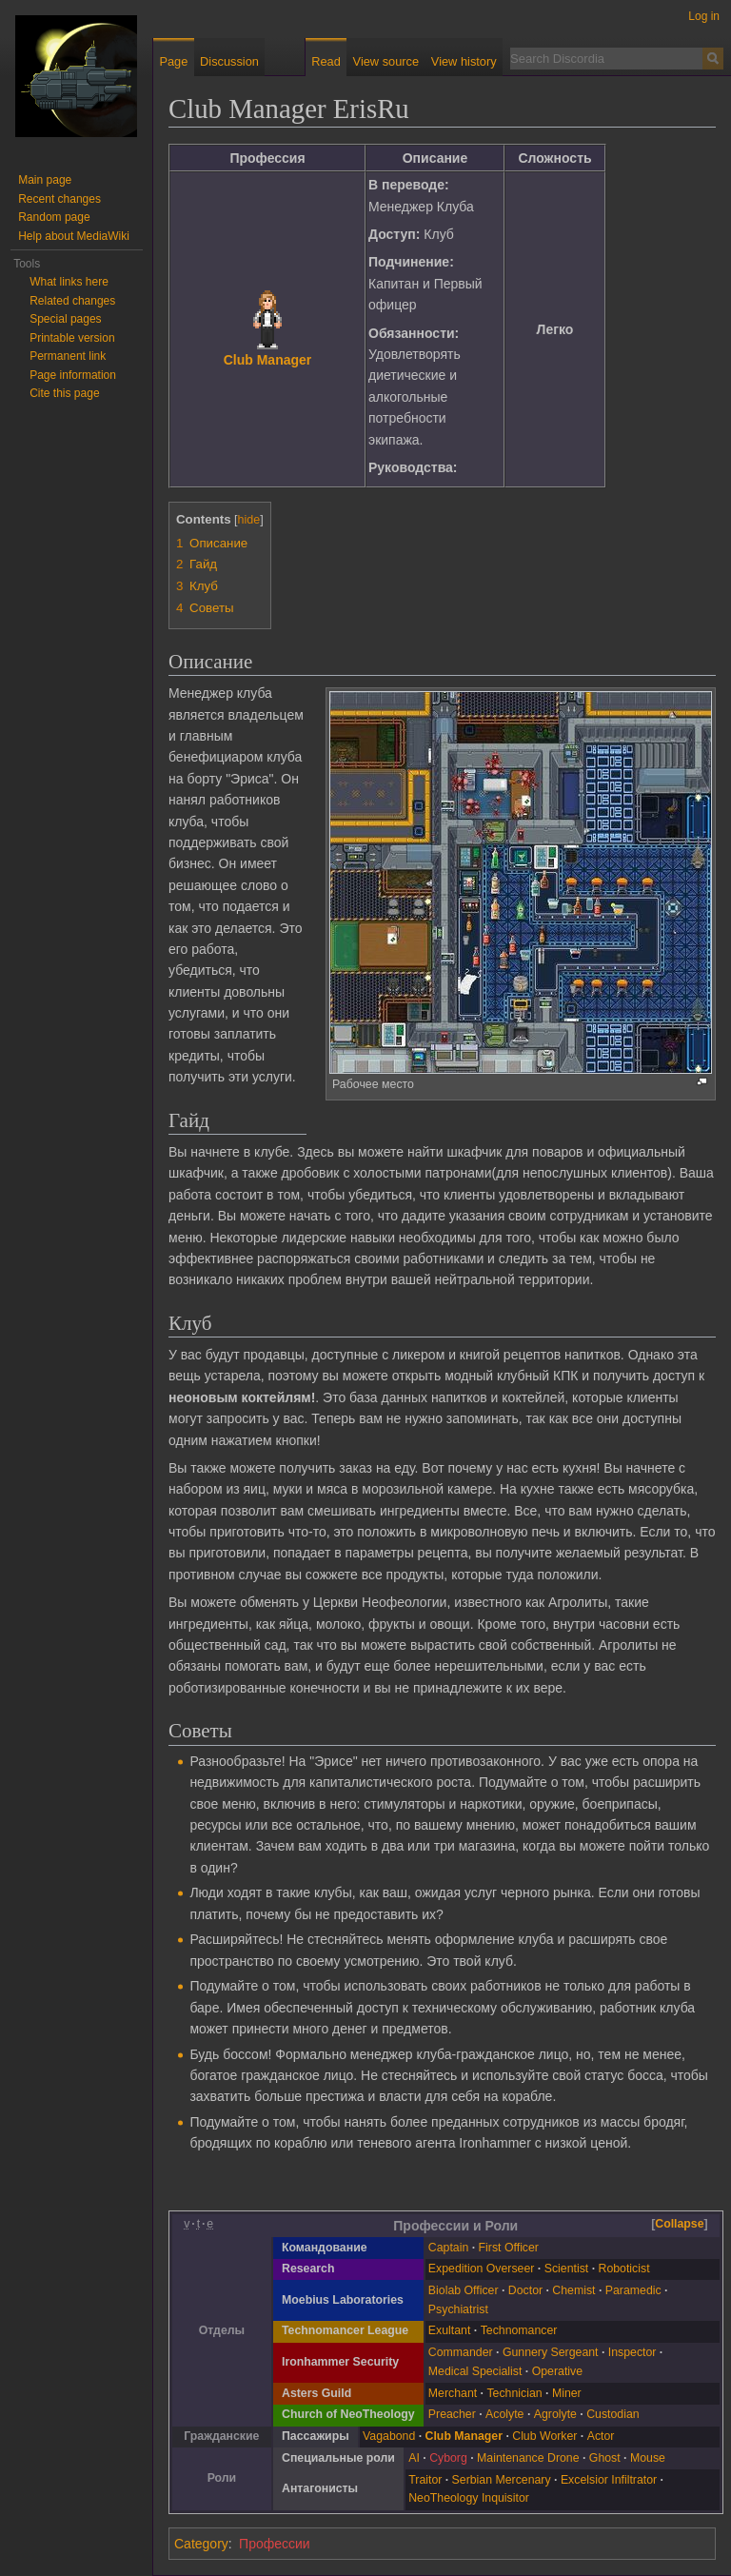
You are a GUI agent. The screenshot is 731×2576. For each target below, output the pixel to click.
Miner (567, 2393)
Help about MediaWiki (73, 236)
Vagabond (389, 2436)
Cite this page (64, 393)
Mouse (647, 2458)
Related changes (72, 300)
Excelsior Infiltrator (609, 2480)
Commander (460, 2352)
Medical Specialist (475, 2371)
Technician (514, 2393)
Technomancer (519, 2330)
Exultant (449, 2330)
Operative (557, 2371)
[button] (679, 2224)
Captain (448, 2247)
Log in (704, 16)
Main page (44, 180)
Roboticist (624, 2268)
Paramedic (633, 2290)
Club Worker (544, 2436)
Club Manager (268, 359)
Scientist (566, 2268)
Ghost (605, 2458)
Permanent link (68, 356)
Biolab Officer (463, 2290)
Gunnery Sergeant (551, 2352)
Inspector (632, 2352)
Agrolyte (555, 2414)
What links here (69, 281)
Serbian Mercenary (501, 2480)
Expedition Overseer (481, 2268)
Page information (73, 375)
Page (173, 61)
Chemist (573, 2290)
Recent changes (59, 199)
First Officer (509, 2247)
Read (326, 61)
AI (414, 2458)
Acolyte (504, 2414)
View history (464, 61)
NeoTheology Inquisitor (468, 2498)
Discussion (229, 61)
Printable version (72, 338)
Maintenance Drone (528, 2458)
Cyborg (448, 2458)
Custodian (612, 2414)
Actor (601, 2436)
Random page (53, 217)
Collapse (679, 2223)
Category (201, 2543)
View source (386, 61)
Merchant (452, 2393)
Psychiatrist (458, 2309)
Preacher (452, 2414)
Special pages (65, 319)
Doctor (525, 2290)
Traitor (425, 2480)
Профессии (274, 2543)
